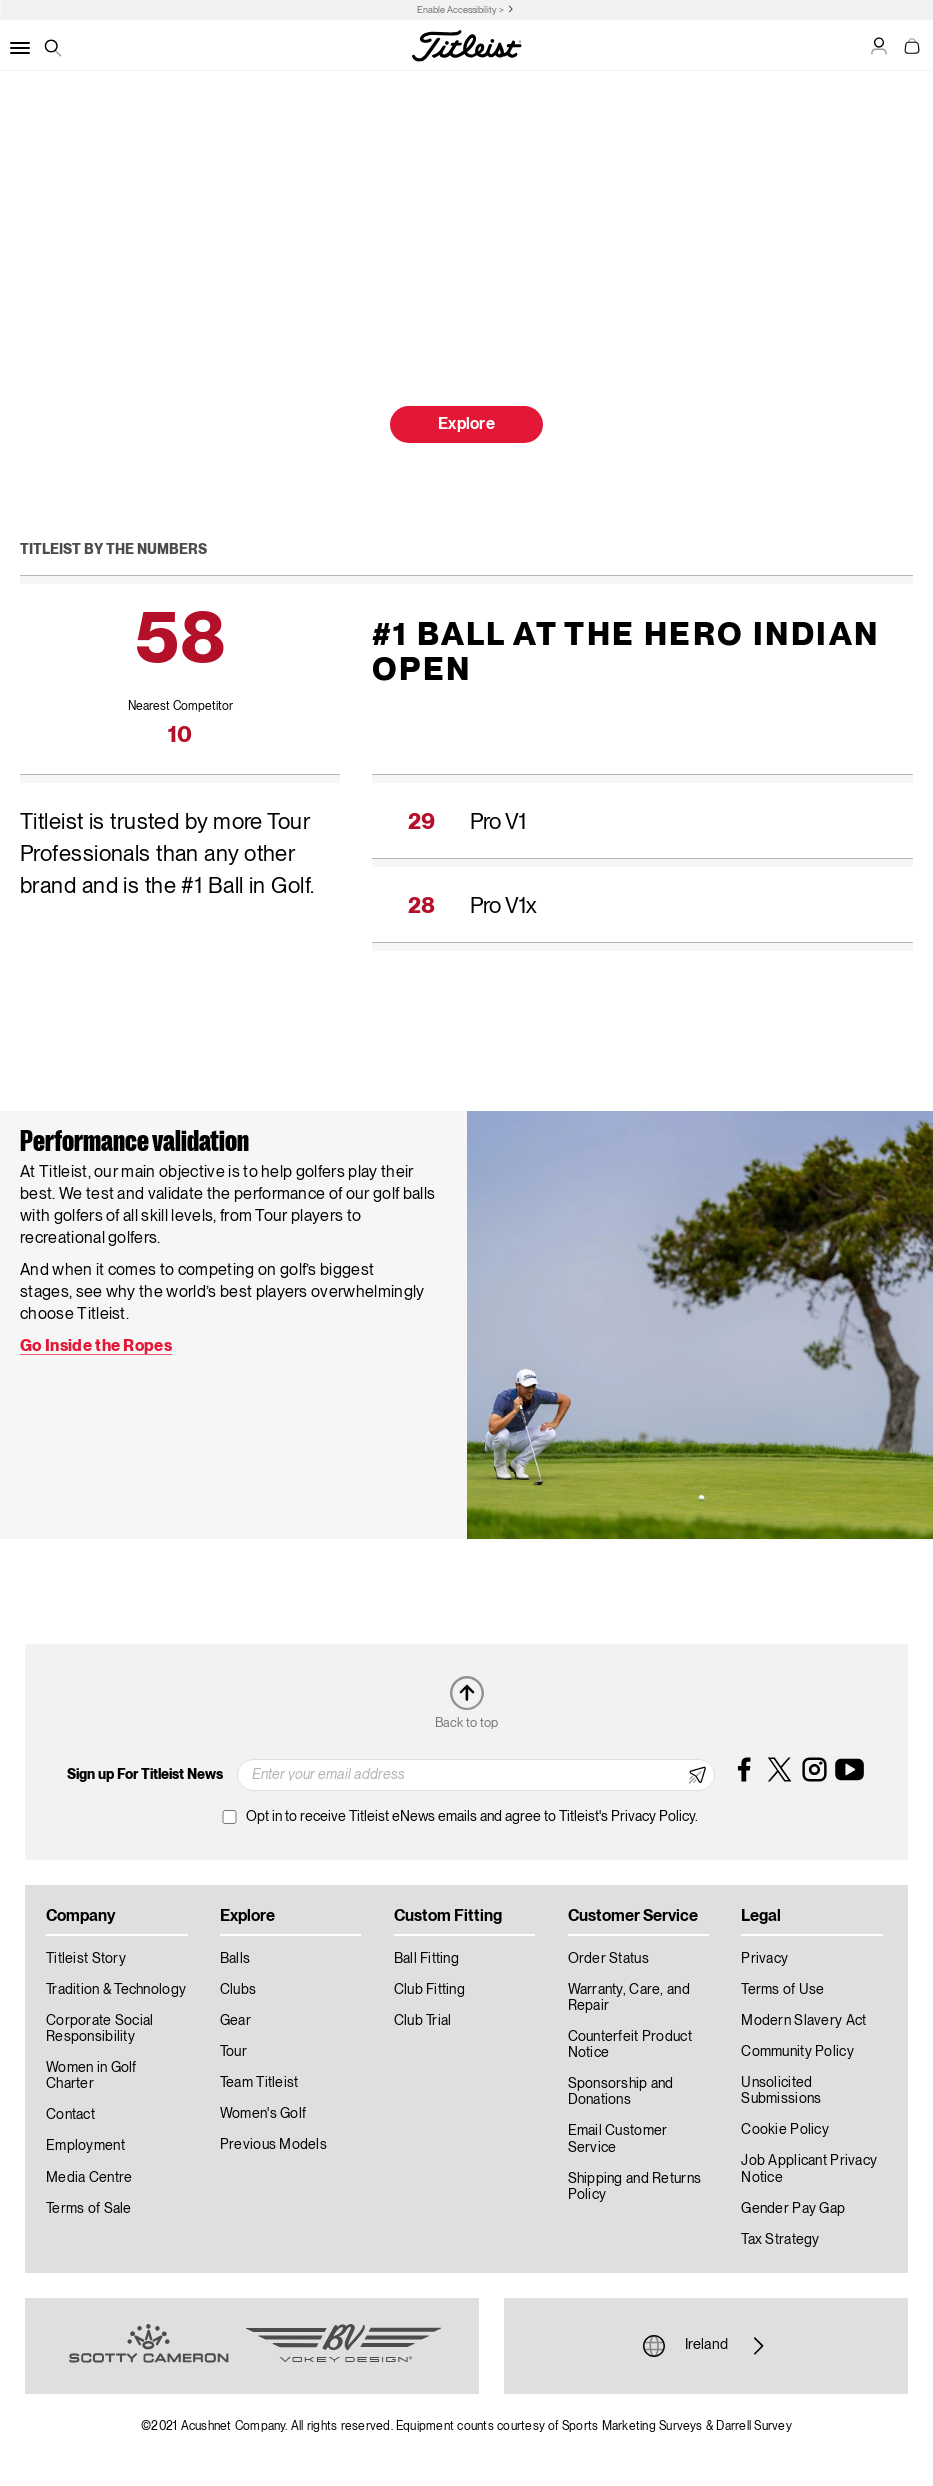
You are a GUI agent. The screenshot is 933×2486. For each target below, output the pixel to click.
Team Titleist (259, 2083)
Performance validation (134, 1143)
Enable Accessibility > (460, 10)
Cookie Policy (785, 2130)
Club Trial (423, 2021)
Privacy (764, 1959)
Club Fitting (429, 1990)
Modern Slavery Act (803, 2021)
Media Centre (89, 2178)
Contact (70, 2115)
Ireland (706, 2346)
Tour (233, 2052)
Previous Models (273, 2145)
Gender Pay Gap (793, 2209)
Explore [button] (466, 425)
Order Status (608, 1959)
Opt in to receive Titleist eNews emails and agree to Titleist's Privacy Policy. (472, 1817)
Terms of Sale (89, 2209)
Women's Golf (263, 2114)
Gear (235, 2021)
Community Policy (797, 2052)
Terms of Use (782, 1990)
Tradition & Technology (116, 1990)
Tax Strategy (780, 2240)
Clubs (238, 1990)
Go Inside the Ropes (96, 1347)
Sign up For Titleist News (145, 1775)
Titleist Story (86, 1959)
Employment (85, 2146)
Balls (235, 1959)
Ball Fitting (426, 1959)
